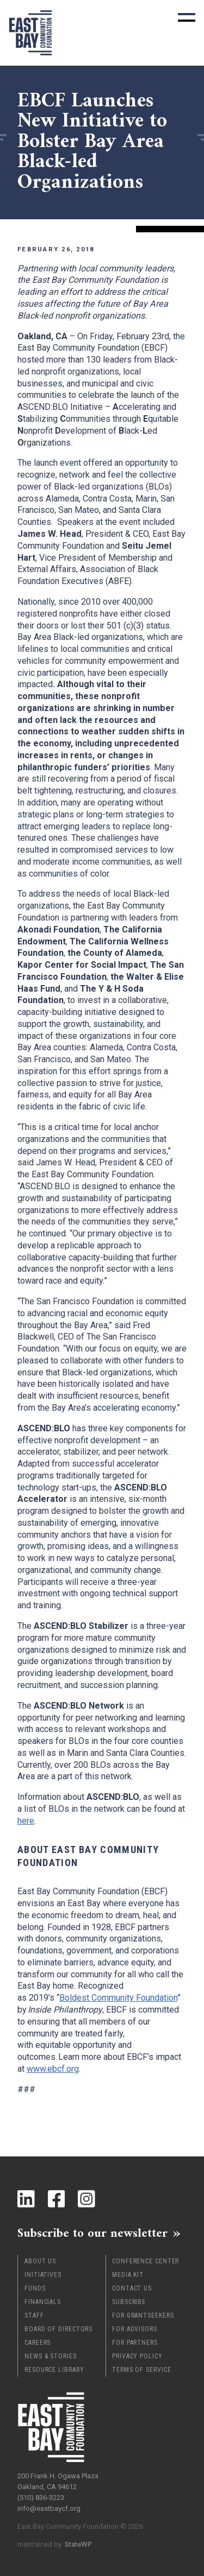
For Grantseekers (143, 2315)
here (25, 1821)
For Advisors (134, 2329)
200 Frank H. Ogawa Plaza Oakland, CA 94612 (57, 2481)
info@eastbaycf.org (49, 2508)
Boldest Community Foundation (118, 1998)
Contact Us (132, 2288)
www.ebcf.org (53, 2069)
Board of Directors (58, 2329)
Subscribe (129, 2302)
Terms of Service (141, 2370)
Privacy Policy (137, 2356)
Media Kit (128, 2275)
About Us (40, 2261)
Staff (34, 2315)
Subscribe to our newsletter (92, 2233)
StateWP (78, 2544)
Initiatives (42, 2275)
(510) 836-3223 (40, 2497)
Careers (37, 2342)
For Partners (135, 2342)
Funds (35, 2288)
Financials (42, 2302)
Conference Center (145, 2261)
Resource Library (54, 2370)
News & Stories (50, 2356)
